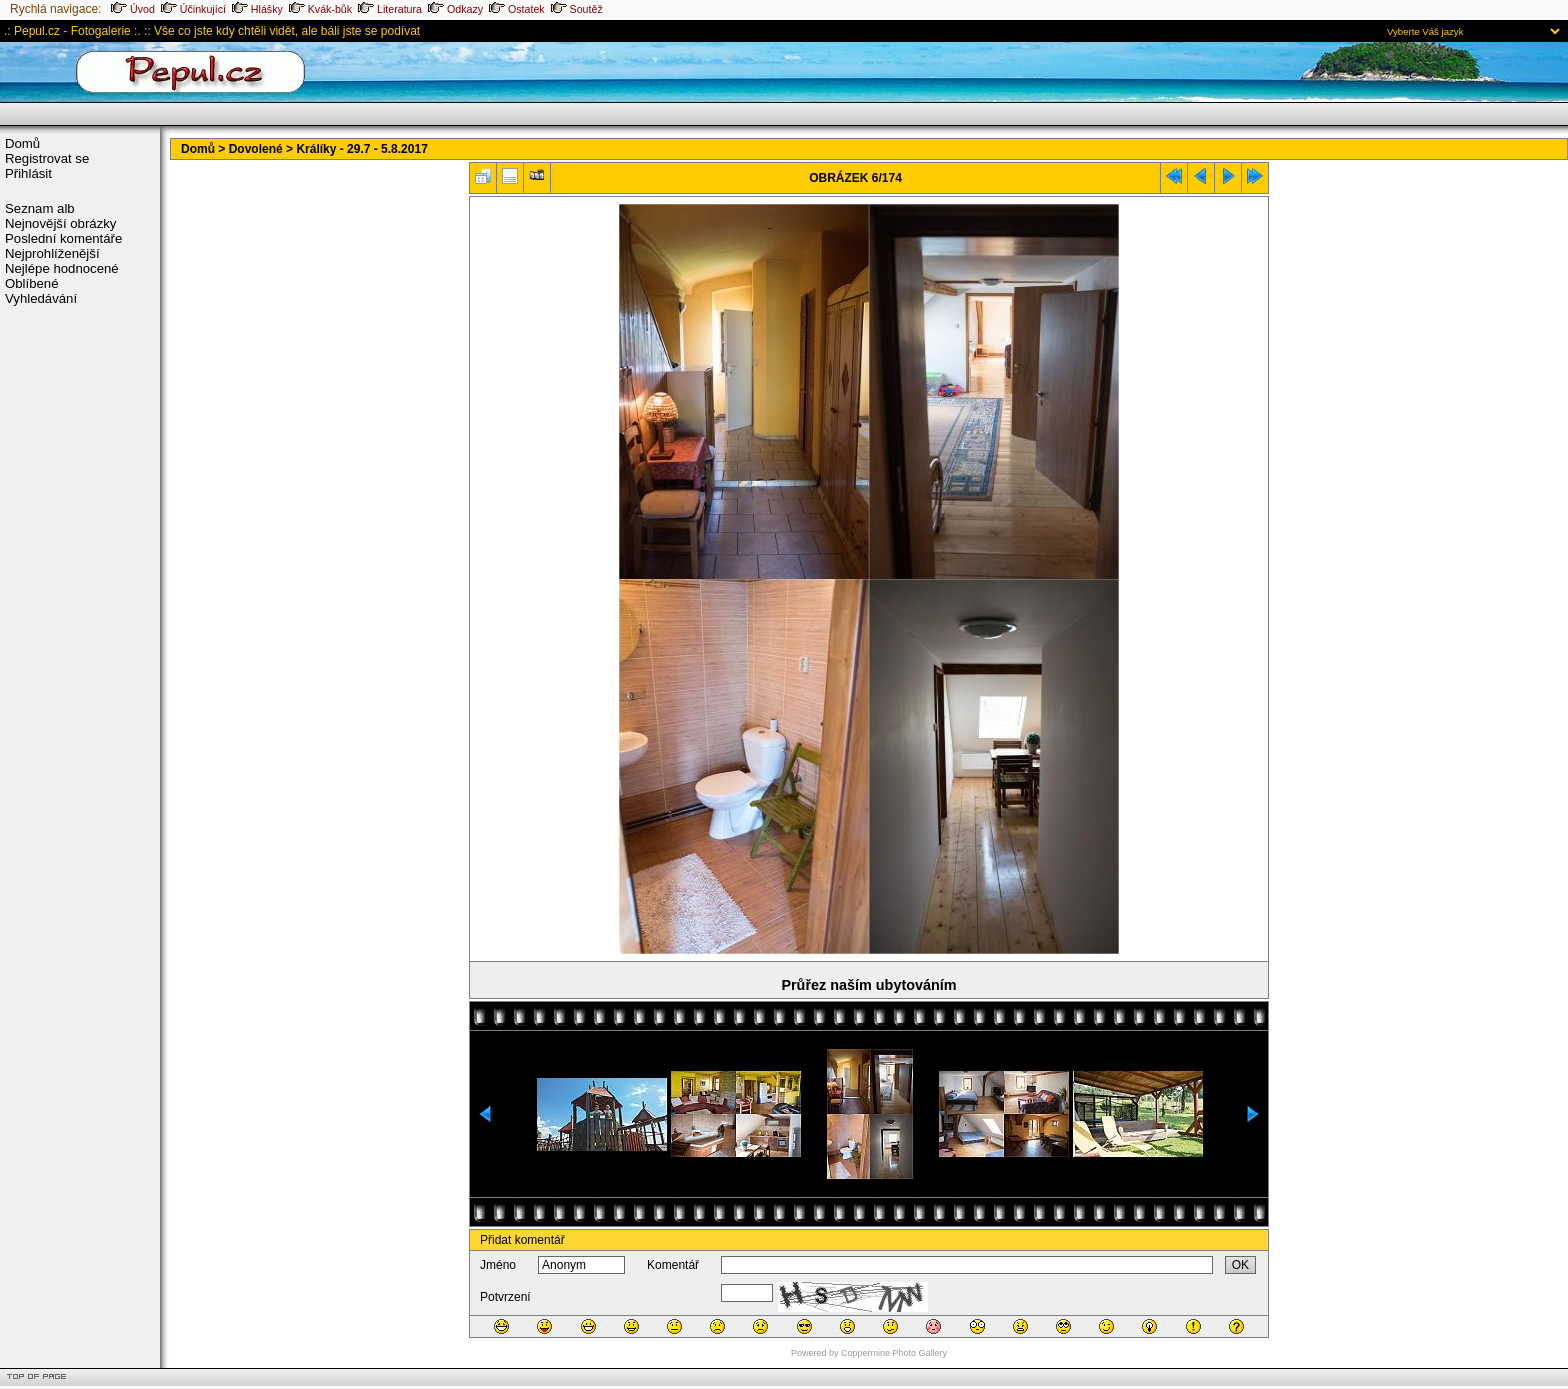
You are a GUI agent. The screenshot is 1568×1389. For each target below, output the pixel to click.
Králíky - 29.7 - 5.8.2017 (361, 149)
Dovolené (256, 149)
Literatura (390, 9)
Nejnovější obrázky (60, 223)
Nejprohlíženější (52, 253)
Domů (22, 143)
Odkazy (455, 9)
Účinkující (193, 9)
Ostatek (517, 9)
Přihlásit (28, 173)
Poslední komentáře (63, 238)
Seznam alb (40, 208)
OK (1240, 1265)
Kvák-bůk (320, 9)
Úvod (133, 9)
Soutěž (577, 9)
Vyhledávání (41, 298)
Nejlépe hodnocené (62, 268)
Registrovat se (47, 158)
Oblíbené (32, 283)
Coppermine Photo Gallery (894, 1353)
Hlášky (257, 9)
